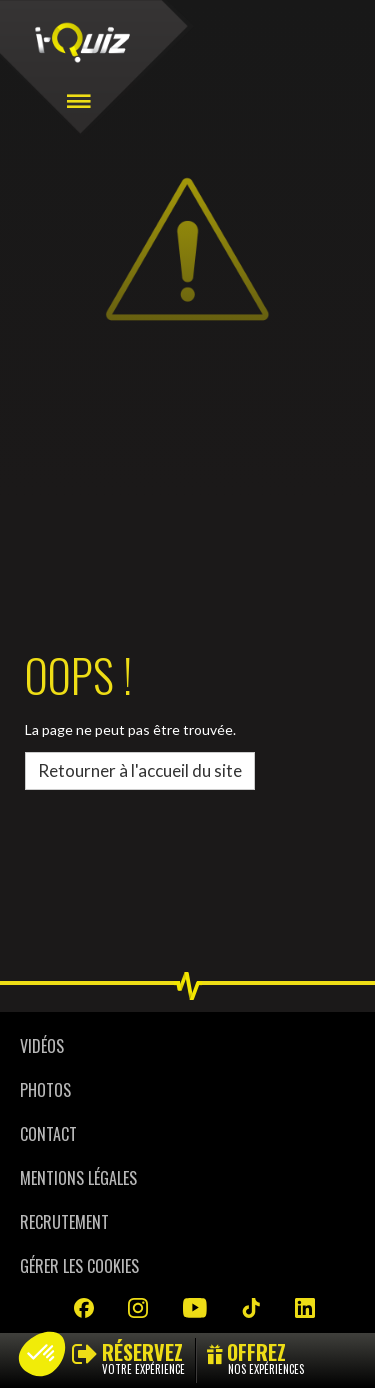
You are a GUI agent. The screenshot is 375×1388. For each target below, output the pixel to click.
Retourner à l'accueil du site (140, 770)
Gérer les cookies (79, 1266)
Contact (48, 1134)
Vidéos (42, 1046)
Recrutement (64, 1222)
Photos (45, 1090)
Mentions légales (78, 1178)
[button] (42, 1354)
